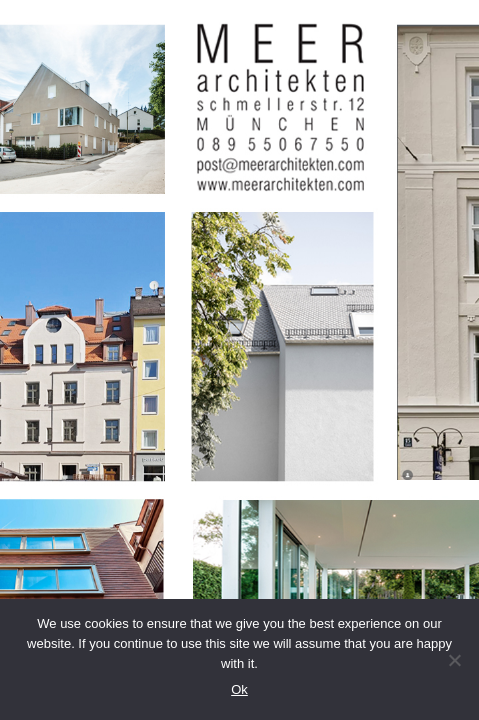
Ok (239, 689)
